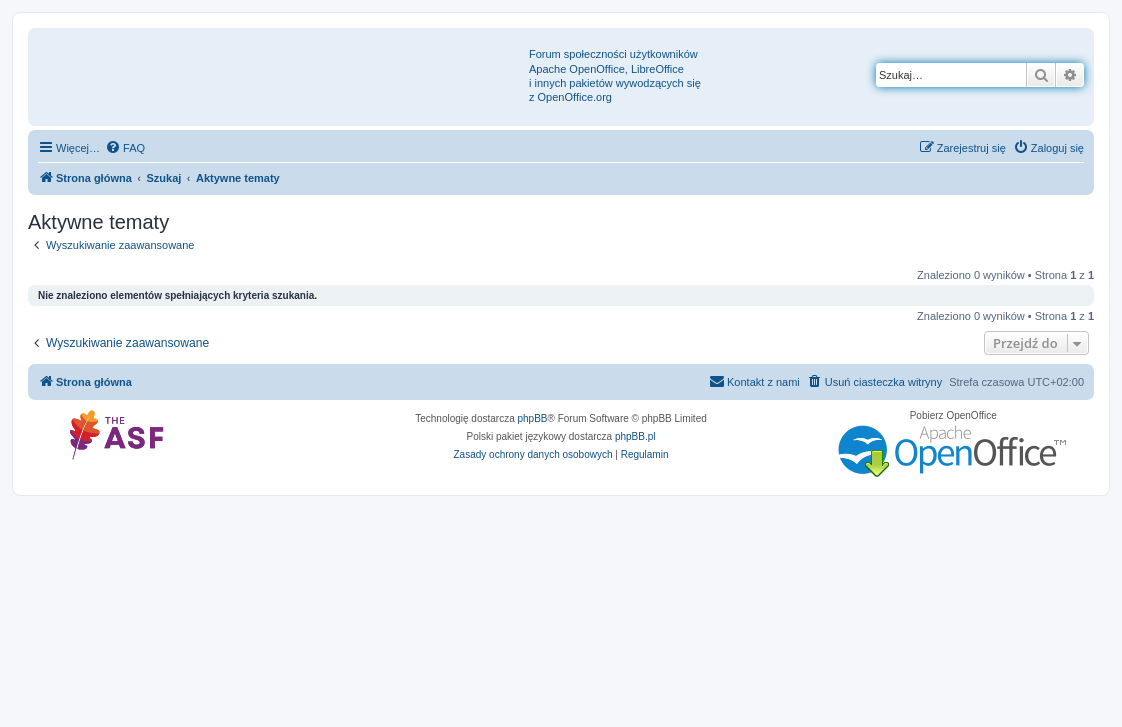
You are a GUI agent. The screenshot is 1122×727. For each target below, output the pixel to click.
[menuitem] (125, 148)
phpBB (533, 418)
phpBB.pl (635, 436)
